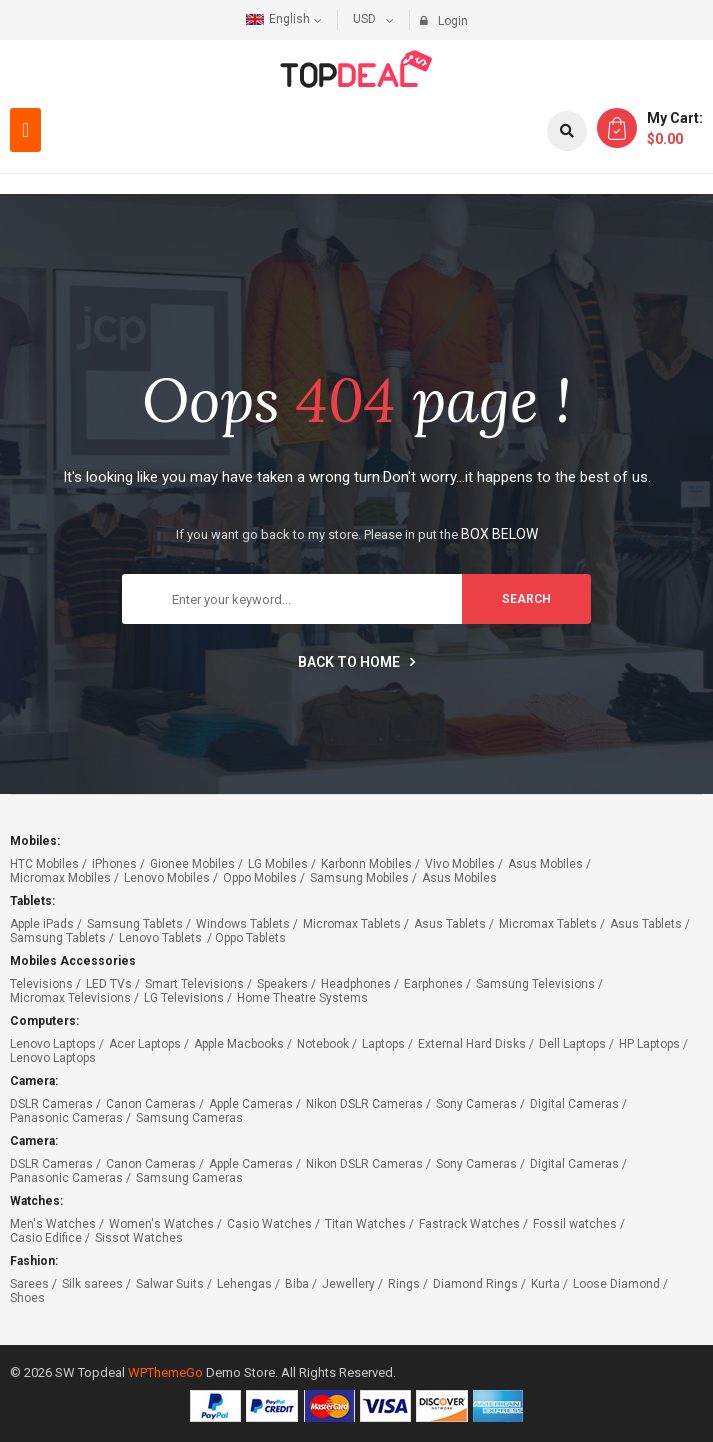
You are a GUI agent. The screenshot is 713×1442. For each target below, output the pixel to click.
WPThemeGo (165, 1372)
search (526, 599)
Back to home (356, 662)
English (278, 19)
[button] (25, 130)
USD (364, 19)
